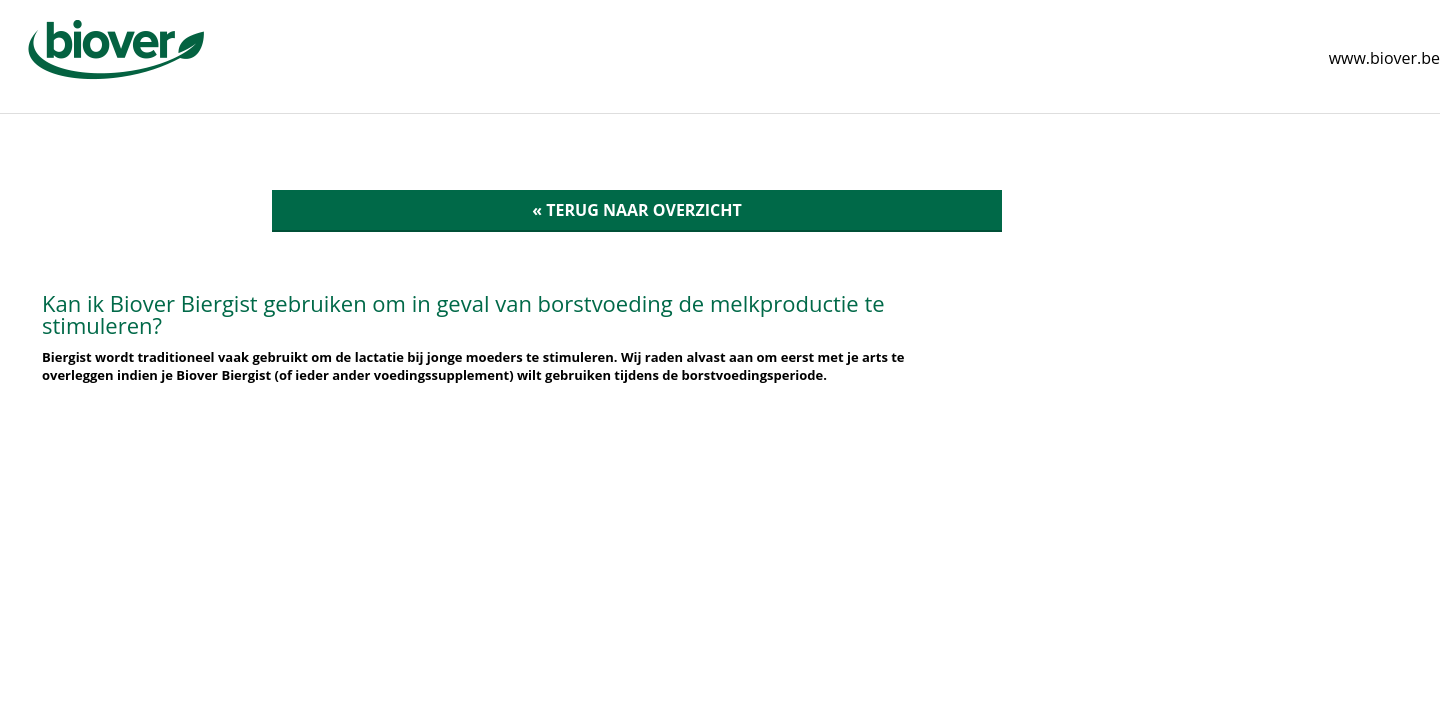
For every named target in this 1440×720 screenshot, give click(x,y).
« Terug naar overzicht (636, 210)
